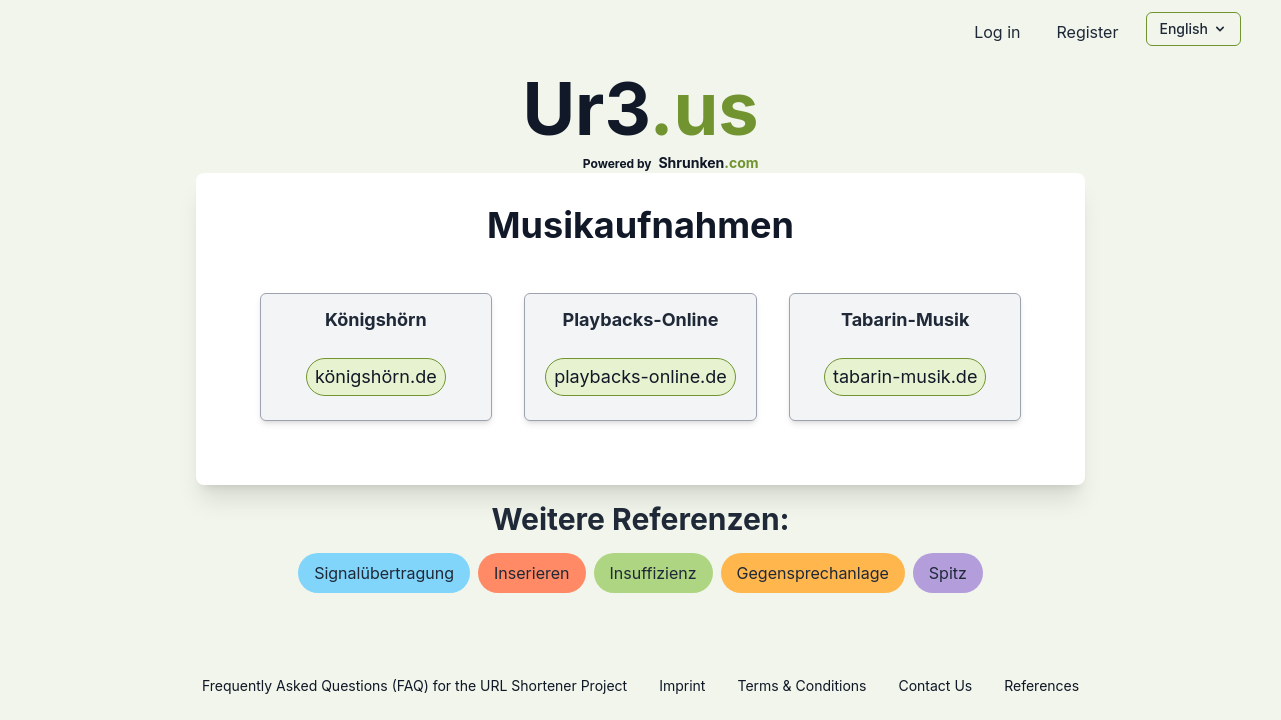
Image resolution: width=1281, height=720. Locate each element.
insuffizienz (653, 573)
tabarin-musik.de (905, 376)
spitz (948, 573)
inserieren (531, 573)
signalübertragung (384, 573)
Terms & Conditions (801, 685)
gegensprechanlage (813, 573)
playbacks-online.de (640, 376)
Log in (997, 32)
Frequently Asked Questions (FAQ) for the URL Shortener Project (414, 685)
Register (1087, 32)
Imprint (682, 685)
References (1041, 685)
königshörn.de (376, 376)
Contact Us (935, 685)
